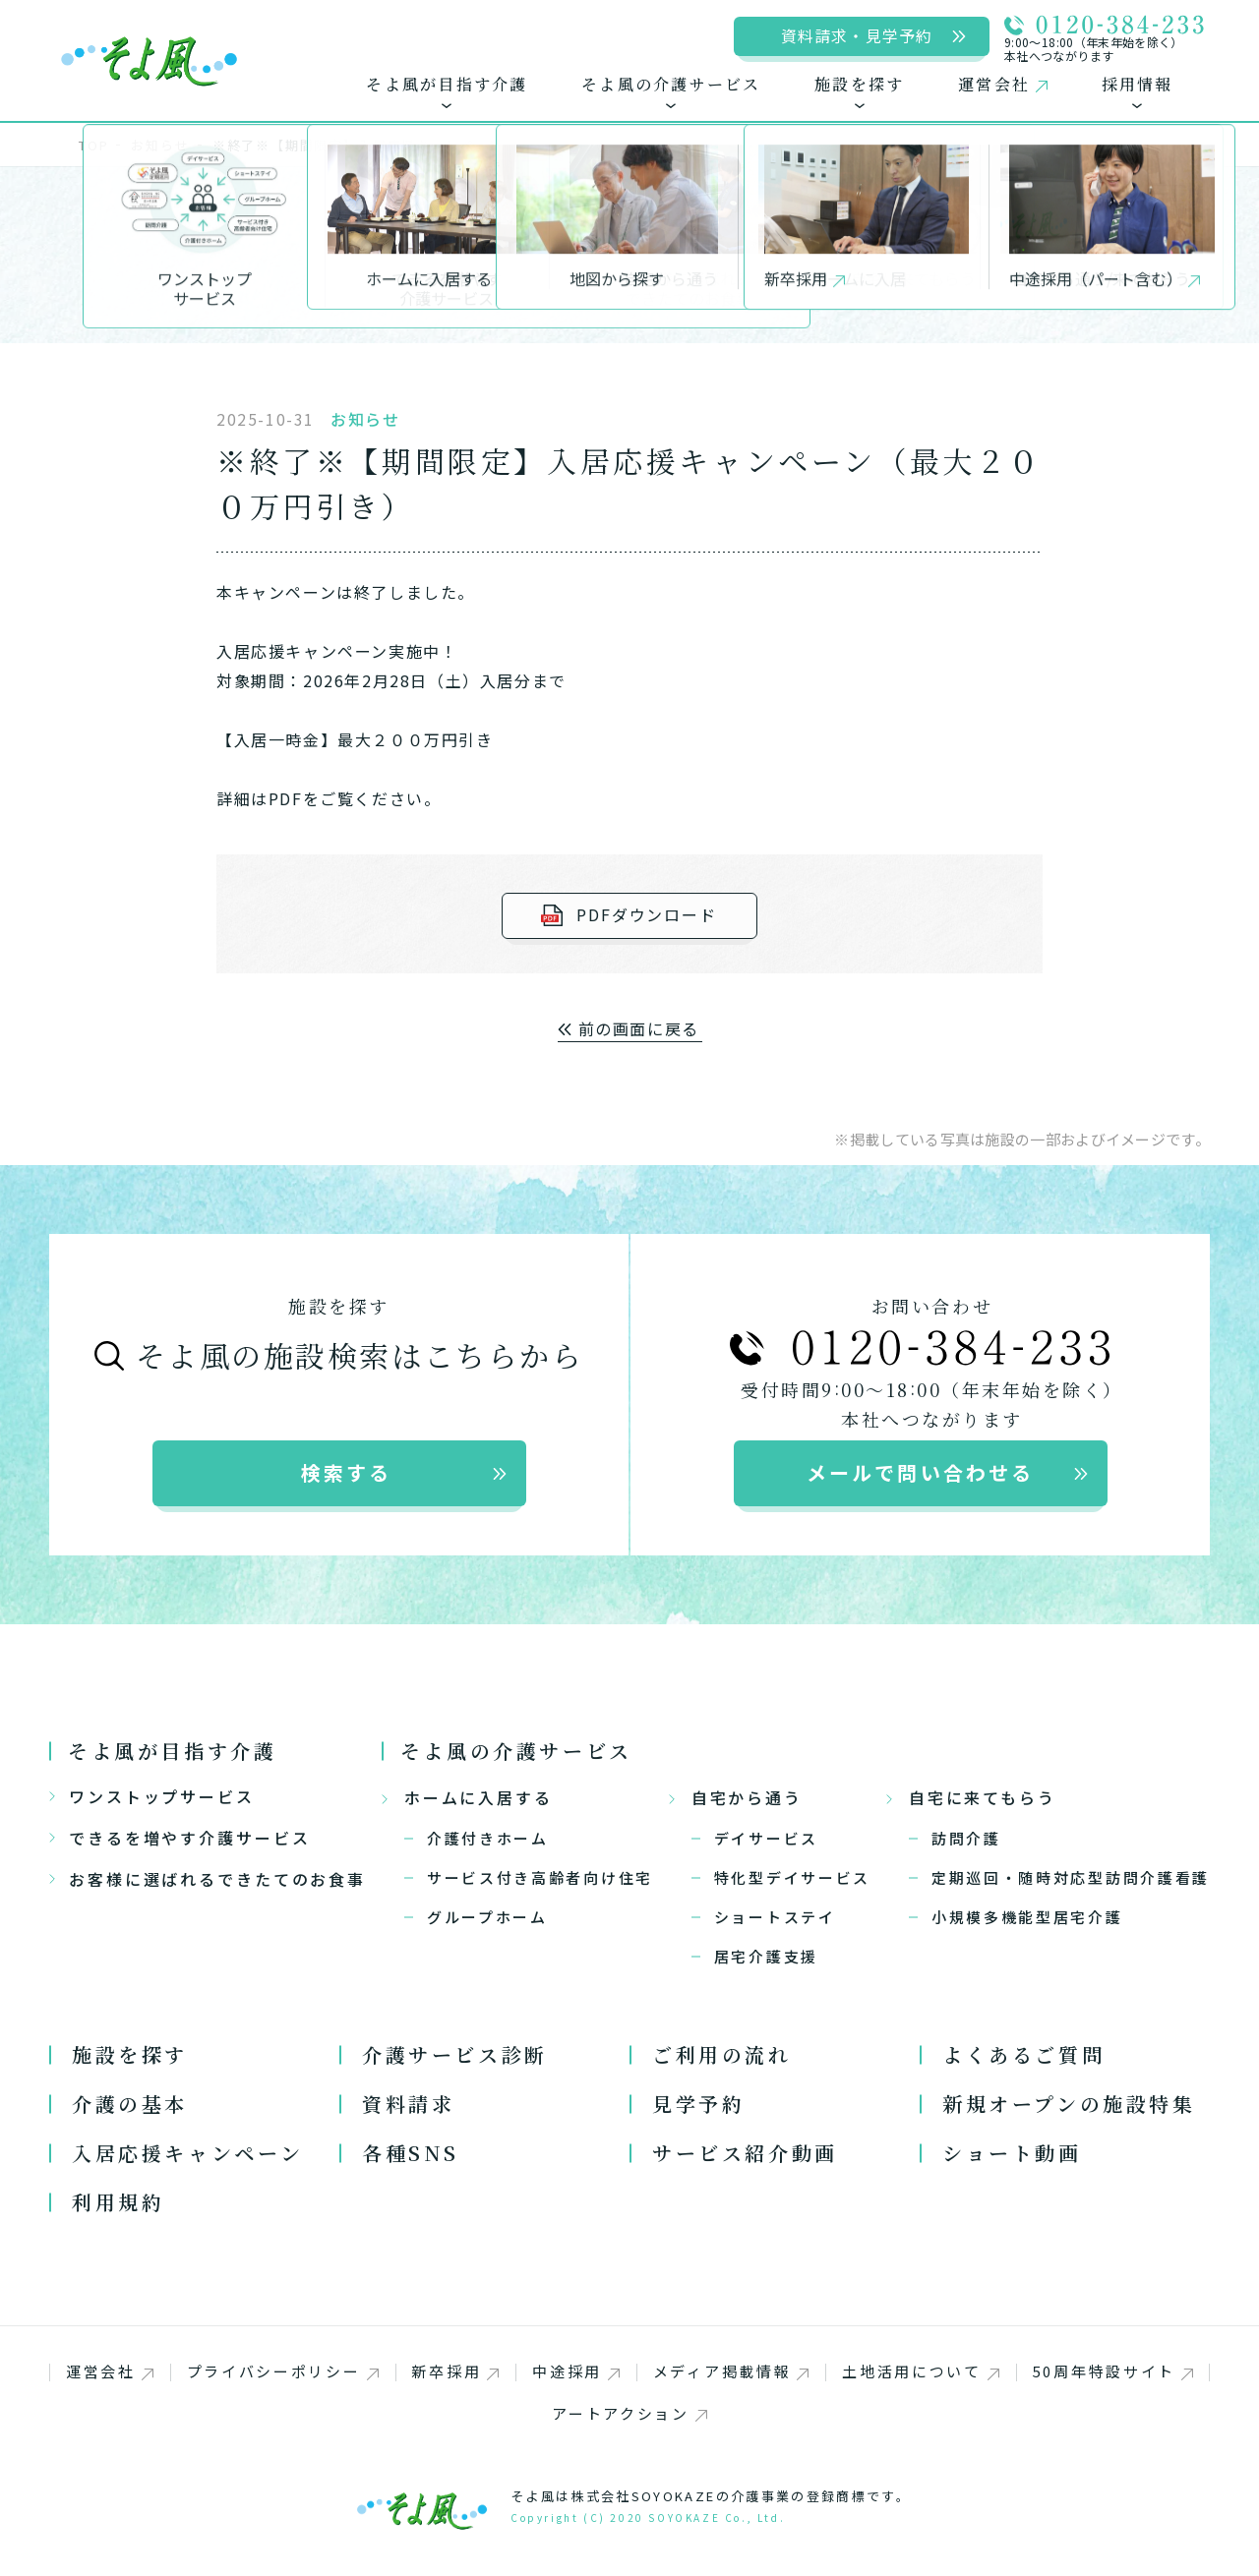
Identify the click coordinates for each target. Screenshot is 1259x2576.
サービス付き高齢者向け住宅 (540, 1877)
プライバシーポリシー (283, 2371)
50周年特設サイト (1113, 2371)
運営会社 (109, 2371)
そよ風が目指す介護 (172, 1750)
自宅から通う (736, 1797)
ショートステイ (775, 1916)
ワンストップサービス (152, 1796)
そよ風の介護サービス (516, 1750)
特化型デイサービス (792, 1877)
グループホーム (487, 1916)
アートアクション (629, 2413)
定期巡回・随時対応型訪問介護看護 (1070, 1877)
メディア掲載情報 (731, 2371)
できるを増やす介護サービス (179, 1837)
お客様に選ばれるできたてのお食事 (207, 1879)
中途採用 (576, 2371)
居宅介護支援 (766, 1956)
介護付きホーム (488, 1838)
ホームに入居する (467, 1797)
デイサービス (766, 1838)
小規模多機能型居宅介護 (1027, 1916)
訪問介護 (966, 1838)
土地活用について (920, 2371)
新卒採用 (455, 2371)
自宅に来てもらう (971, 1797)
